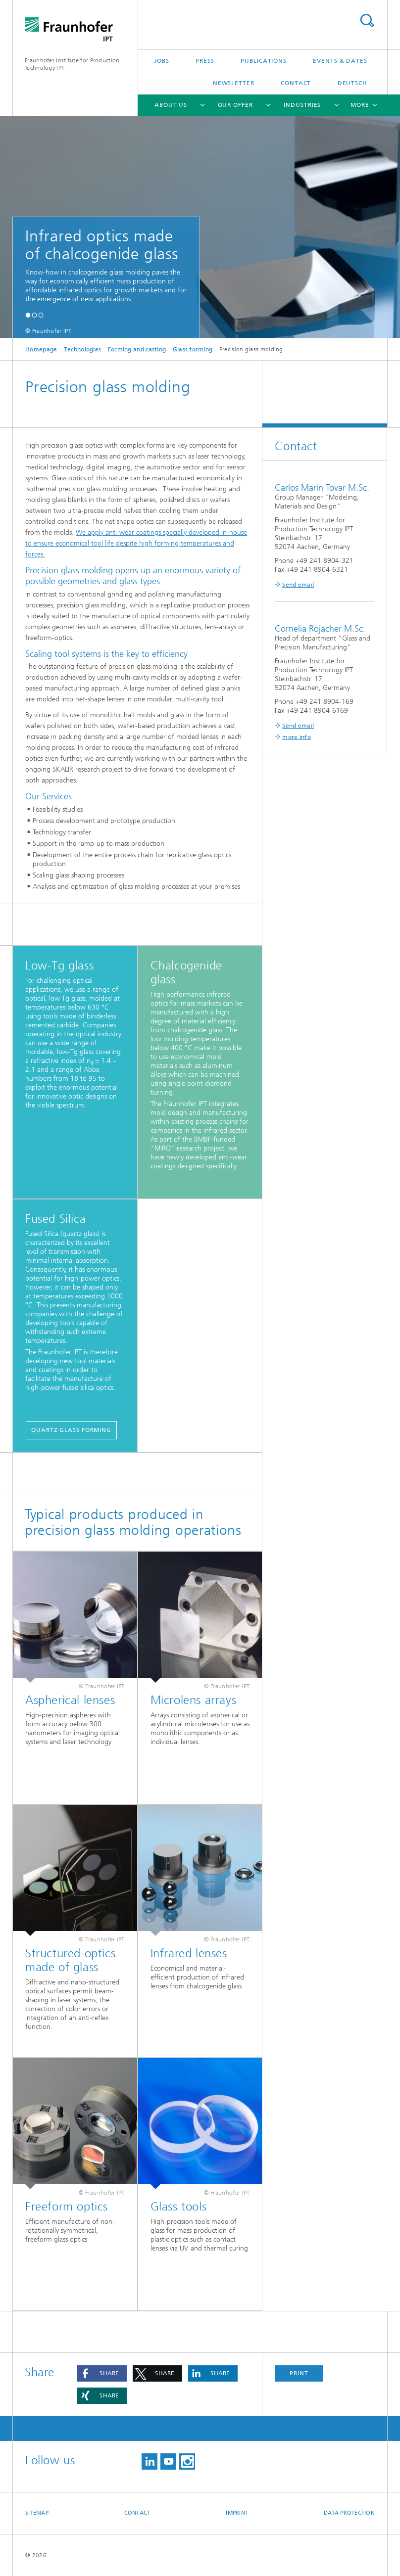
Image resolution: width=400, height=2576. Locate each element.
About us (170, 104)
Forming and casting (137, 349)
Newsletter (233, 83)
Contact (296, 83)
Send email (298, 584)
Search (367, 20)
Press (205, 60)
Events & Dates (340, 60)
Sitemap (37, 2513)
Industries (302, 104)
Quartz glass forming (71, 1429)
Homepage (41, 349)
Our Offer (235, 104)
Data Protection (349, 2513)
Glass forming (193, 349)
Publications (264, 60)
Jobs (162, 60)
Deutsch (352, 83)
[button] (28, 315)
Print (299, 2373)
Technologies (82, 349)
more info (296, 737)
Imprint (237, 2513)
